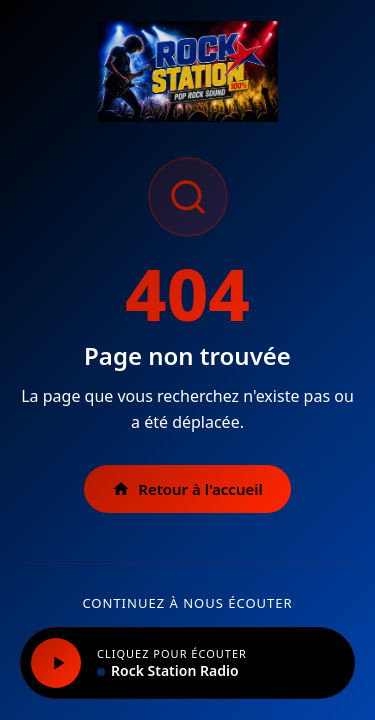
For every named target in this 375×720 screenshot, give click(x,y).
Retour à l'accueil (187, 489)
